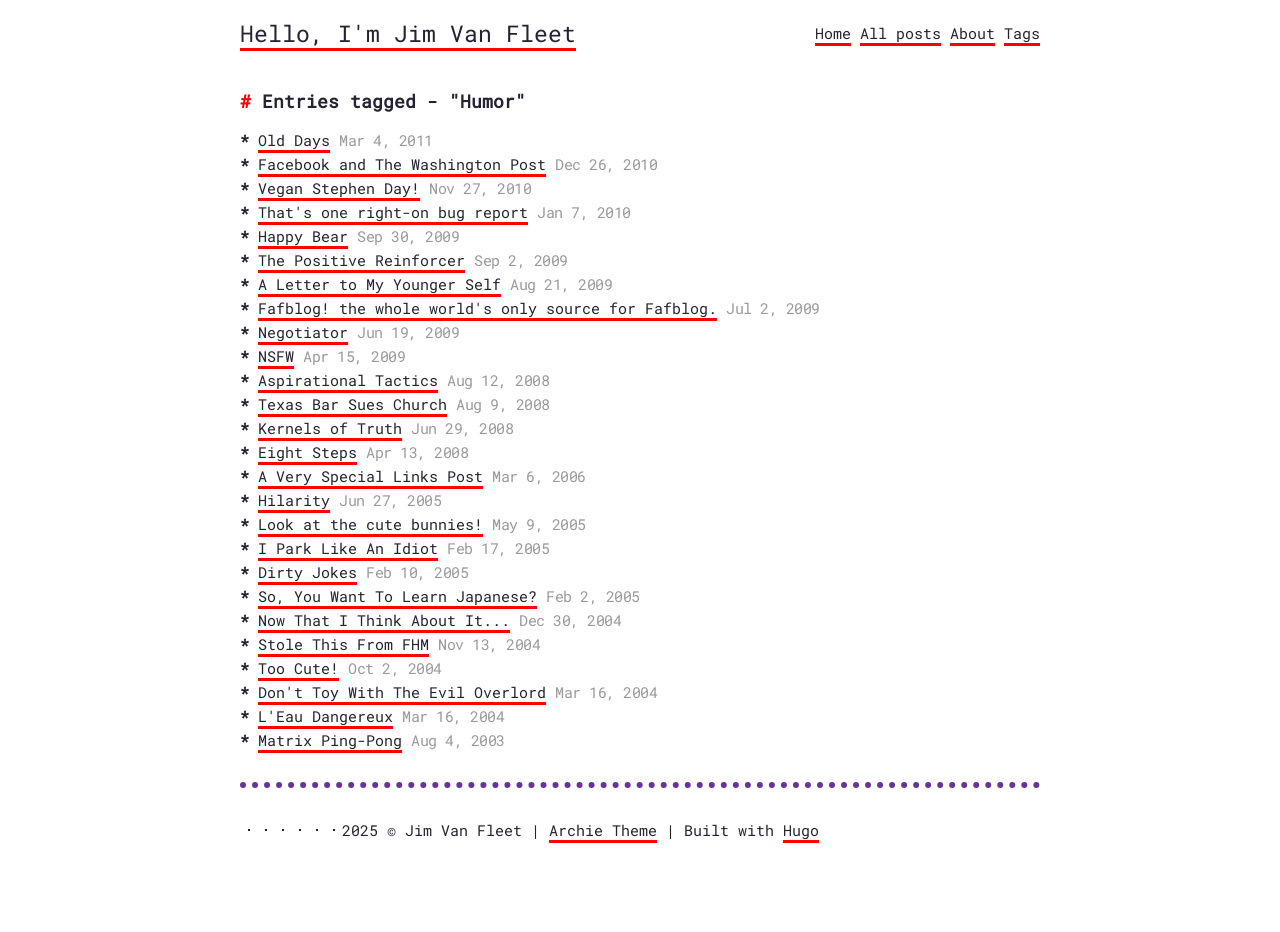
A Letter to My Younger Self (379, 284)
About (972, 33)
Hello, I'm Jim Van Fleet (408, 33)
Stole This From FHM (343, 644)
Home (833, 33)
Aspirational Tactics (348, 380)
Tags (1022, 33)
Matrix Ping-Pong (330, 740)
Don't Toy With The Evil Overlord (402, 692)
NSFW (276, 356)
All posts (900, 33)
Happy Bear (303, 236)
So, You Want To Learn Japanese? (397, 596)
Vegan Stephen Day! (339, 188)
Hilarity (294, 500)
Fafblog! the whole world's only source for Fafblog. (487, 308)
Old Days (294, 140)
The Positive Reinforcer (361, 260)
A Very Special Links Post (370, 476)
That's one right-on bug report (393, 212)
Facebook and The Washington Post (402, 164)
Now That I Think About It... (384, 620)
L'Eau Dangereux (325, 716)
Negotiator (303, 332)
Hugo (801, 830)
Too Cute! (298, 668)
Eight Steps (307, 452)
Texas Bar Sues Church (352, 404)
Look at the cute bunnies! (370, 524)
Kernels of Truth (330, 428)
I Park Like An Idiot (348, 548)
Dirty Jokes (307, 572)
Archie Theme (603, 830)
